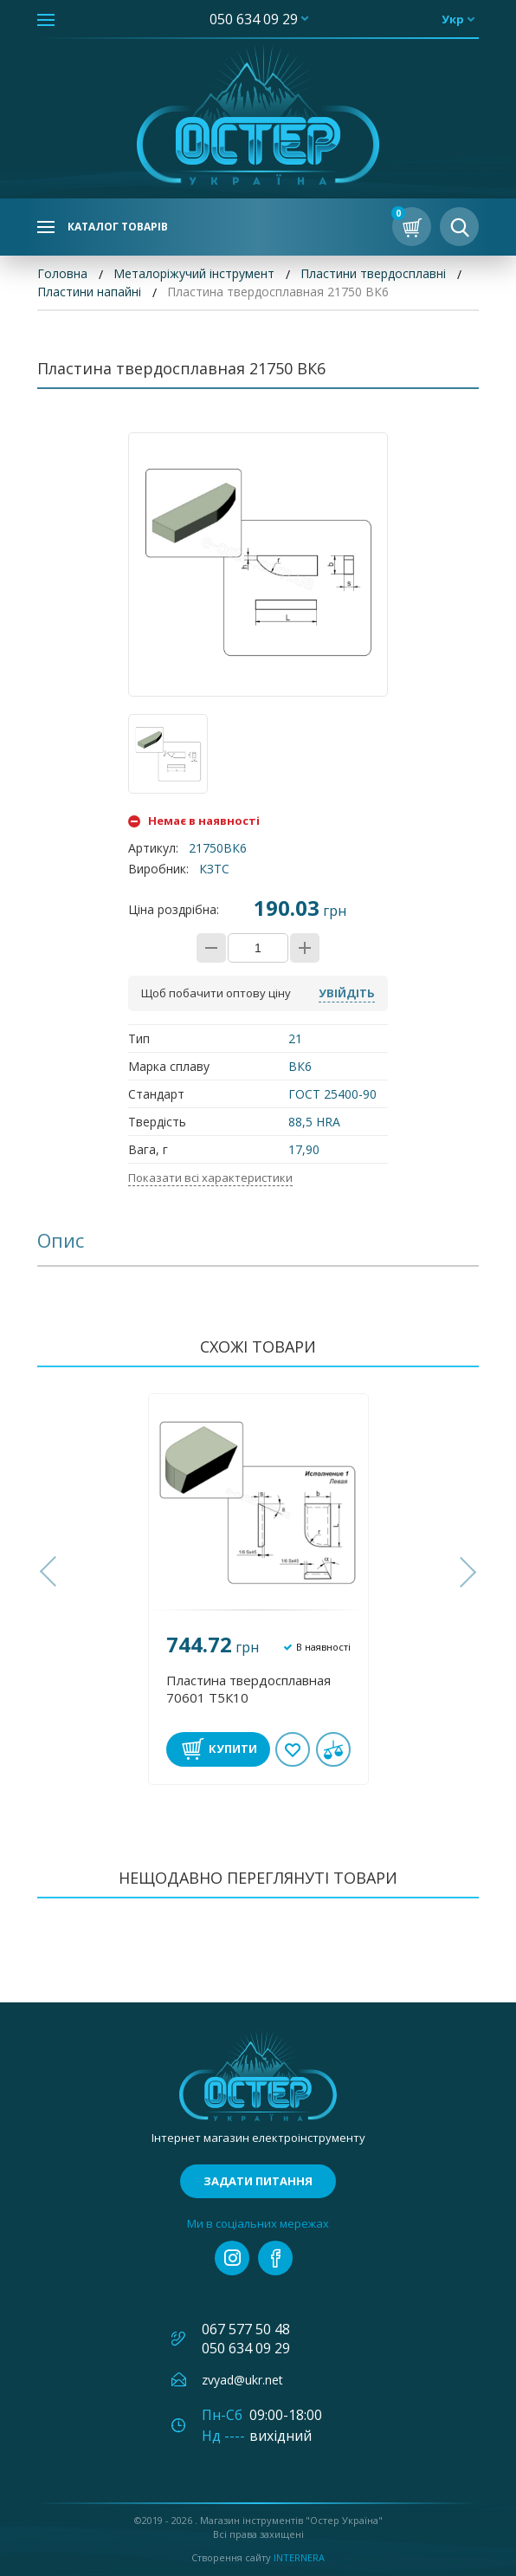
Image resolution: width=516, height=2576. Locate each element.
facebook (275, 2258)
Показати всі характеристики (210, 1177)
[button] (50, 1571)
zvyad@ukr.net (242, 2380)
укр (453, 19)
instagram (232, 2258)
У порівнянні (333, 1749)
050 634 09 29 (254, 19)
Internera (299, 2557)
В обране (292, 1749)
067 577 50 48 (246, 2329)
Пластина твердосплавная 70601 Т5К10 (248, 1688)
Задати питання (258, 2181)
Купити (233, 1748)
